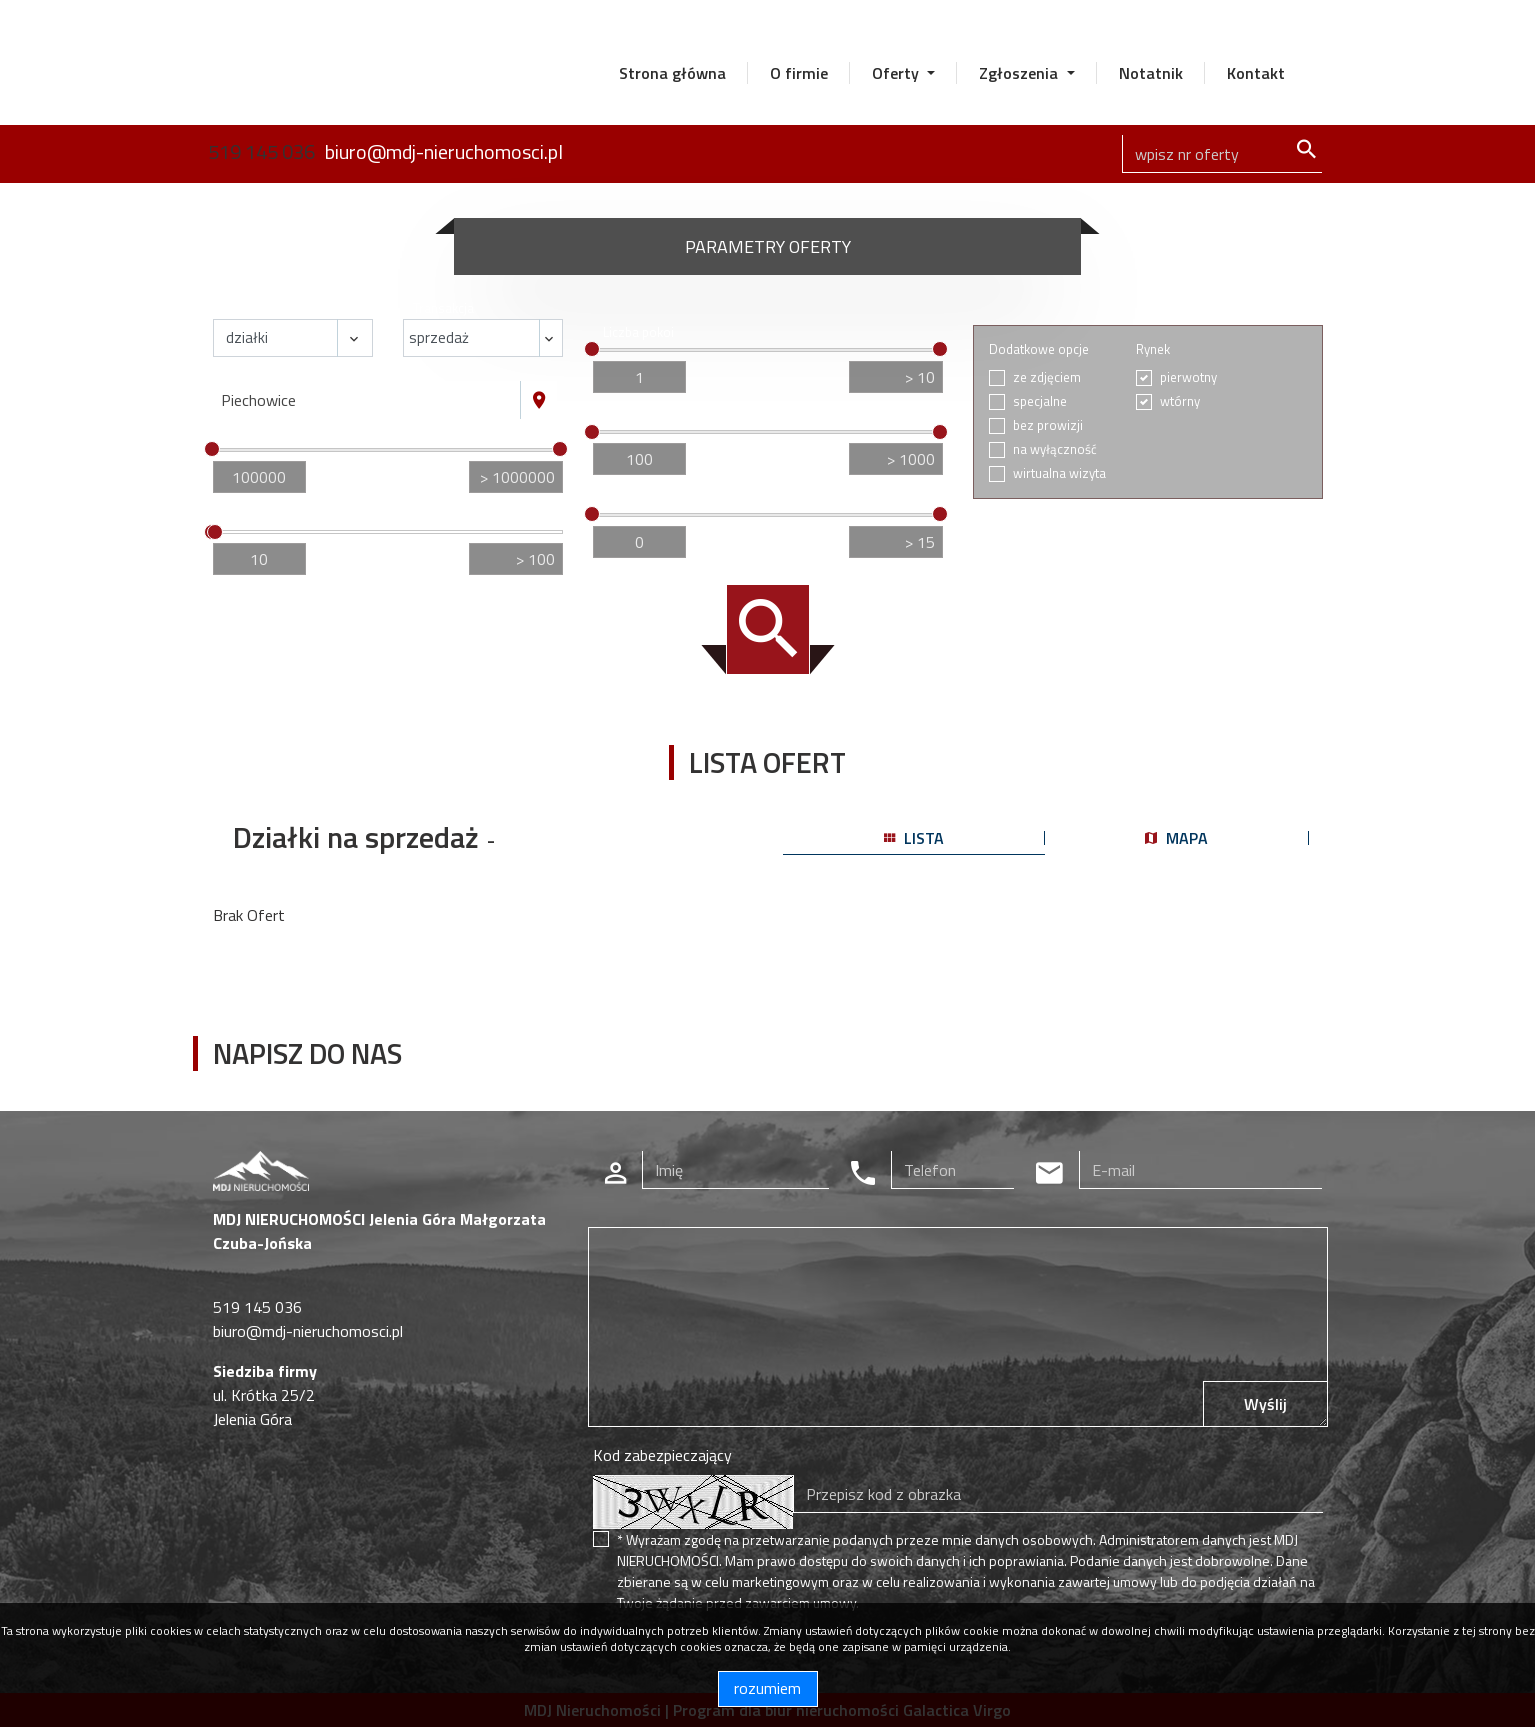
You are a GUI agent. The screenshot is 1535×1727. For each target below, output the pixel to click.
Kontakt (1256, 73)
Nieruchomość (264, 308)
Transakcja (443, 308)
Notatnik (1151, 73)
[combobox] (367, 400)
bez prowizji (1048, 425)
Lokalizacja (254, 370)
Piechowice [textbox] (258, 400)
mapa (1176, 838)
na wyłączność (1055, 449)
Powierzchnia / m (275, 515)
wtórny (1180, 401)
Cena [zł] (248, 432)
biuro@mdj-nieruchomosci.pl (444, 151)
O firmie (799, 73)
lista (914, 838)
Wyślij (1265, 1404)
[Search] (1222, 154)
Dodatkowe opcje (1039, 349)
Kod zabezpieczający (662, 1455)
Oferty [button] (897, 73)
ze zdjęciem (1047, 377)
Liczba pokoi (638, 332)
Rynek (1153, 349)
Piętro (620, 497)
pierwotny (1188, 377)
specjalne (1040, 401)
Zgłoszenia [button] (1020, 73)
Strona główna (672, 73)
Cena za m (635, 415)
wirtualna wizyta (1059, 473)
